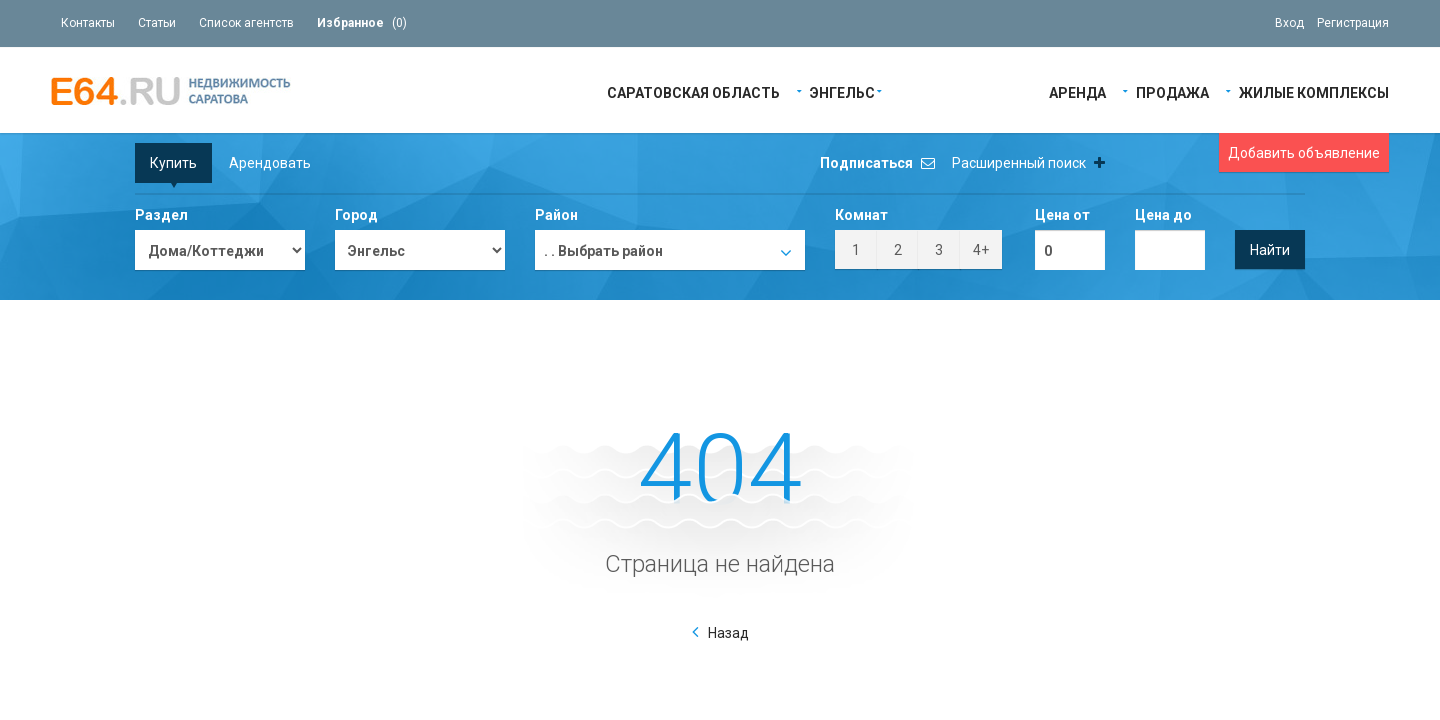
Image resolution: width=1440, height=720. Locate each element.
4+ (981, 250)
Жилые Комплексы (1314, 91)
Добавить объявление (1304, 153)
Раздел (161, 215)
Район (556, 215)
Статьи (157, 23)
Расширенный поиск (1028, 163)
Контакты (88, 23)
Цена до (1163, 215)
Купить (173, 163)
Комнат (861, 215)
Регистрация (1353, 23)
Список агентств (246, 23)
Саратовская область (693, 91)
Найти (1270, 250)
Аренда (1077, 91)
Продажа (1172, 91)
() (362, 23)
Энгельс (842, 91)
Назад (728, 633)
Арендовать (270, 163)
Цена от (1062, 215)
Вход (1289, 23)
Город (356, 215)
